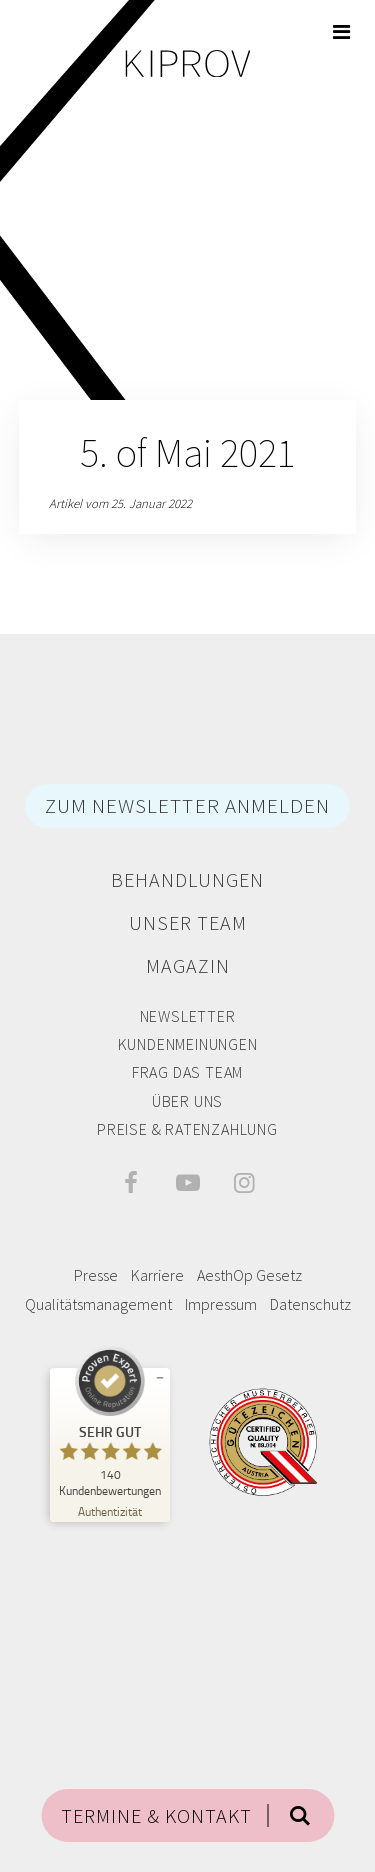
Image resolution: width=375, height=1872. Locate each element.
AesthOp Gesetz (249, 1275)
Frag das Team (187, 1072)
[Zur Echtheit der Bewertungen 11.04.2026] (110, 1510)
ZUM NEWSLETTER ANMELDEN (187, 805)
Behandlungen (187, 879)
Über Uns (187, 1101)
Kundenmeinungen (188, 1044)
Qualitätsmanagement (98, 1304)
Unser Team (188, 922)
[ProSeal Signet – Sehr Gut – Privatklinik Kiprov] (110, 1421)
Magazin (188, 965)
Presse (96, 1275)
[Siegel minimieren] (160, 1378)
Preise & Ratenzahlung (187, 1129)
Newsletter (188, 1016)
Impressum (221, 1304)
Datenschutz (310, 1304)
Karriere (157, 1275)
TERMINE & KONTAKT (156, 1815)
